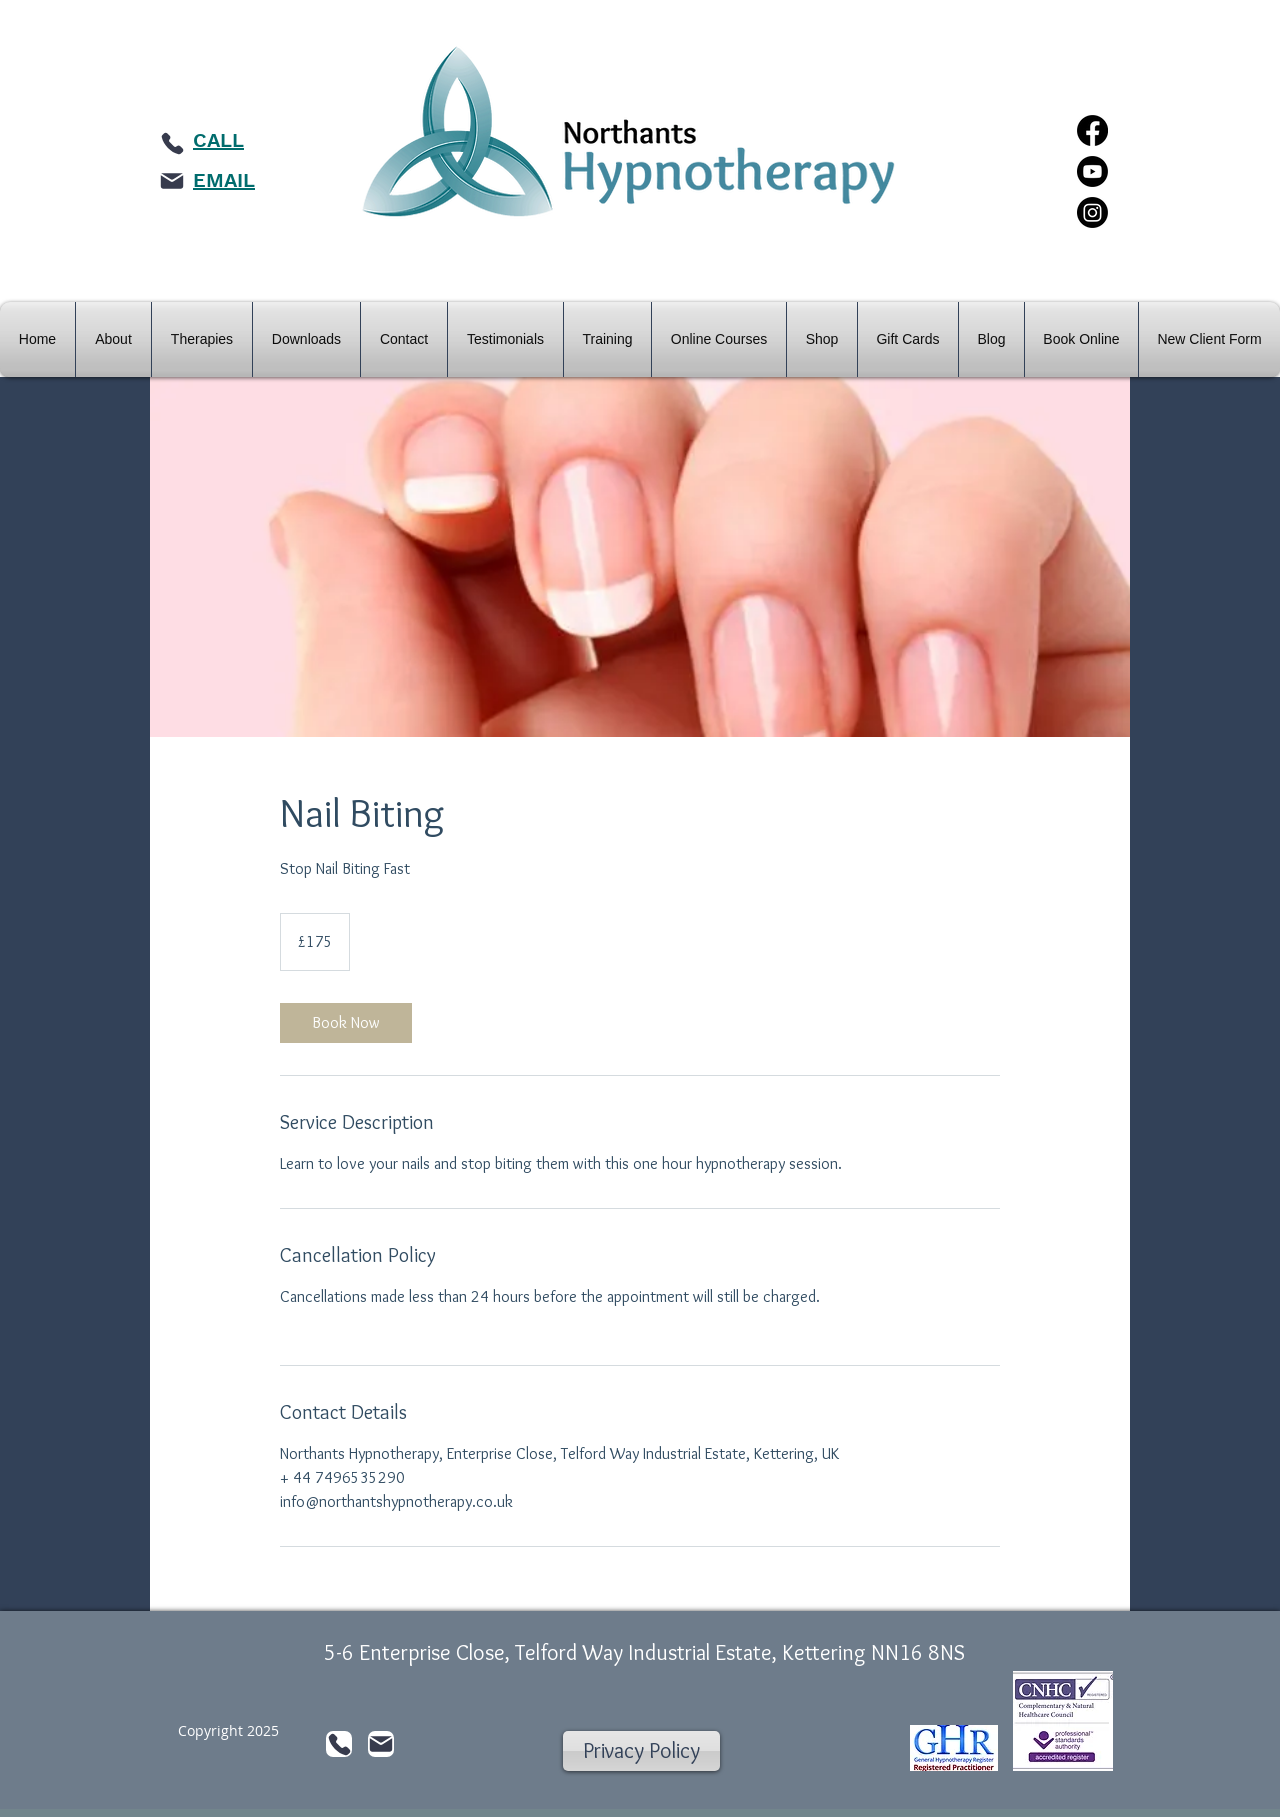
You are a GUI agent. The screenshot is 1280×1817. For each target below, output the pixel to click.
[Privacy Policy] (641, 1751)
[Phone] (172, 143)
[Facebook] (1092, 130)
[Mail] (172, 181)
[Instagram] (1092, 212)
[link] (346, 1023)
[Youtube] (1092, 171)
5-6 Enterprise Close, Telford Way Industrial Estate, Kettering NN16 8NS (644, 1652)
